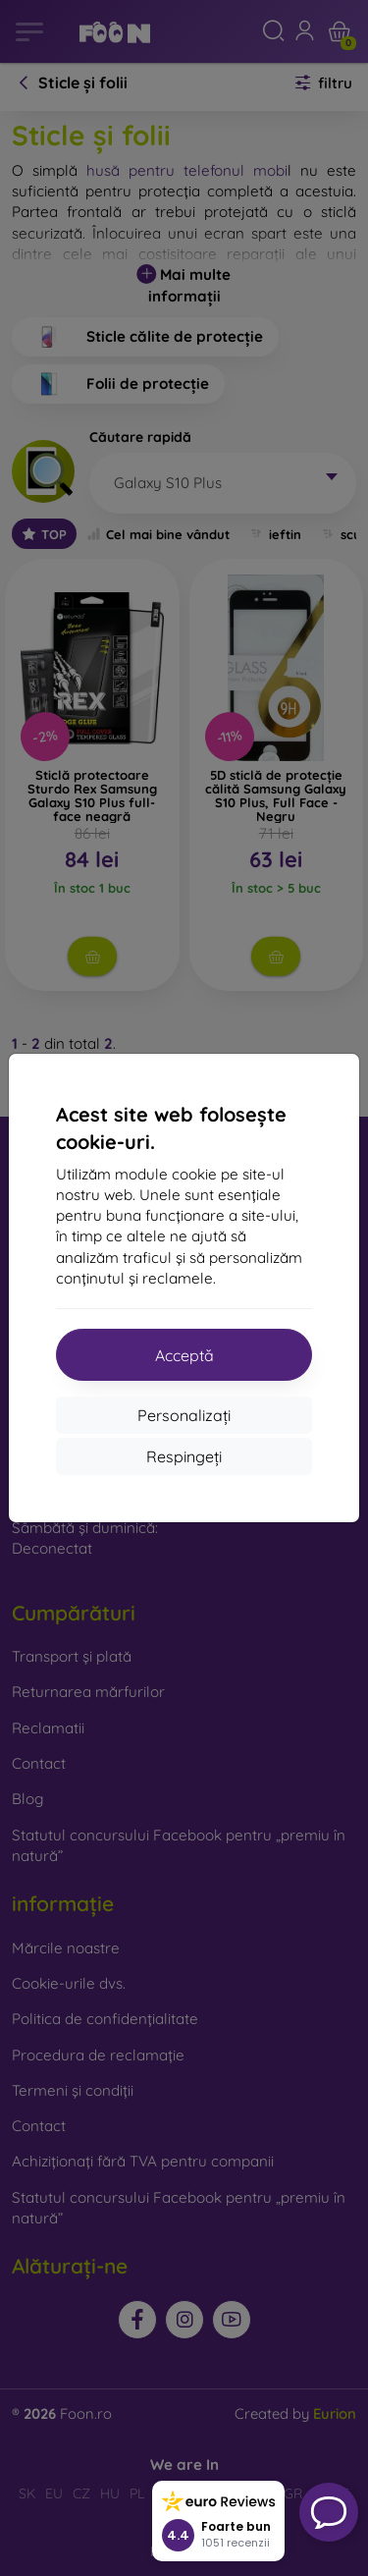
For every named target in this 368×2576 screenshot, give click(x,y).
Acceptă (184, 1355)
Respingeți (184, 1456)
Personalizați (184, 1415)
